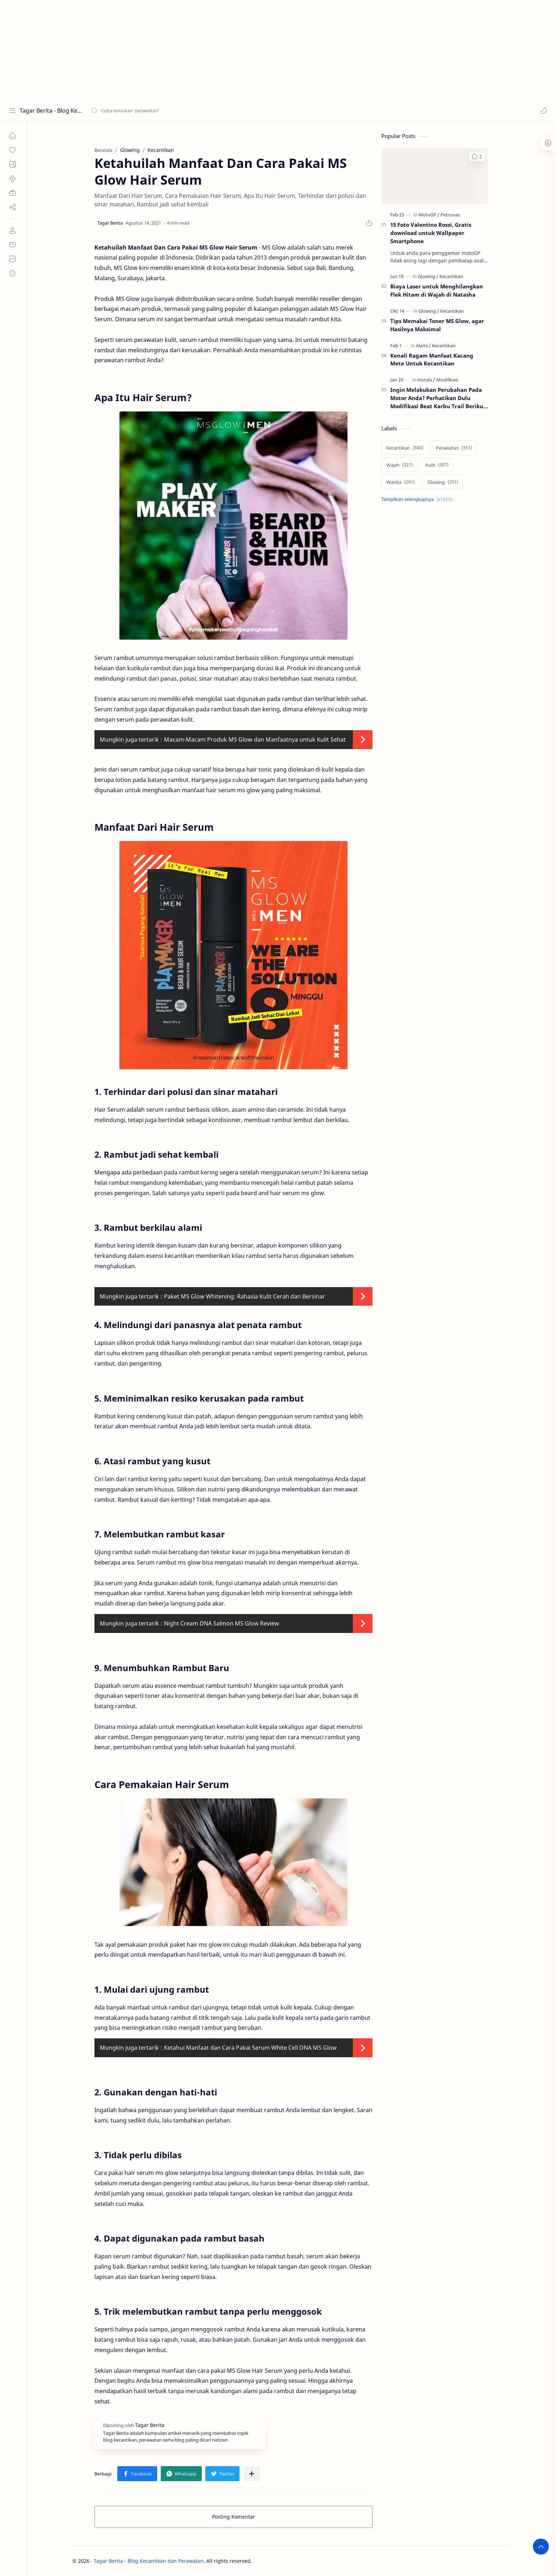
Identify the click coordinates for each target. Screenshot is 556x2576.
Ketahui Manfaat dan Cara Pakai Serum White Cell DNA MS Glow (250, 2048)
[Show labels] (418, 499)
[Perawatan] (454, 448)
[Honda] (426, 380)
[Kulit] (437, 465)
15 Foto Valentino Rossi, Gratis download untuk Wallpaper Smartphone (430, 233)
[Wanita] (400, 482)
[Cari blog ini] (148, 110)
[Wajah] (399, 465)
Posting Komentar (233, 2516)
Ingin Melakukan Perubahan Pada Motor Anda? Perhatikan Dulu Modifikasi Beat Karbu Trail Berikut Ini (438, 398)
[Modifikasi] (447, 380)
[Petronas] (450, 214)
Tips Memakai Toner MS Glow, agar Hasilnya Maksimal (437, 325)
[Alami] (423, 345)
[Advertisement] (214, 50)
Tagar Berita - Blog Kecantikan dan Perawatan (51, 110)
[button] (543, 110)
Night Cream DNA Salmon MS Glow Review (221, 1623)
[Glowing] (428, 276)
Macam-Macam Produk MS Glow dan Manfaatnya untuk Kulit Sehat (255, 739)
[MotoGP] (428, 214)
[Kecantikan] (451, 276)
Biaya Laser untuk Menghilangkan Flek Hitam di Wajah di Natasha (436, 290)
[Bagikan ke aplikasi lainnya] (251, 2473)
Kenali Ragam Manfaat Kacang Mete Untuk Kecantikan (431, 359)
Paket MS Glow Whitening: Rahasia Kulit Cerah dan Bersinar (244, 1296)
